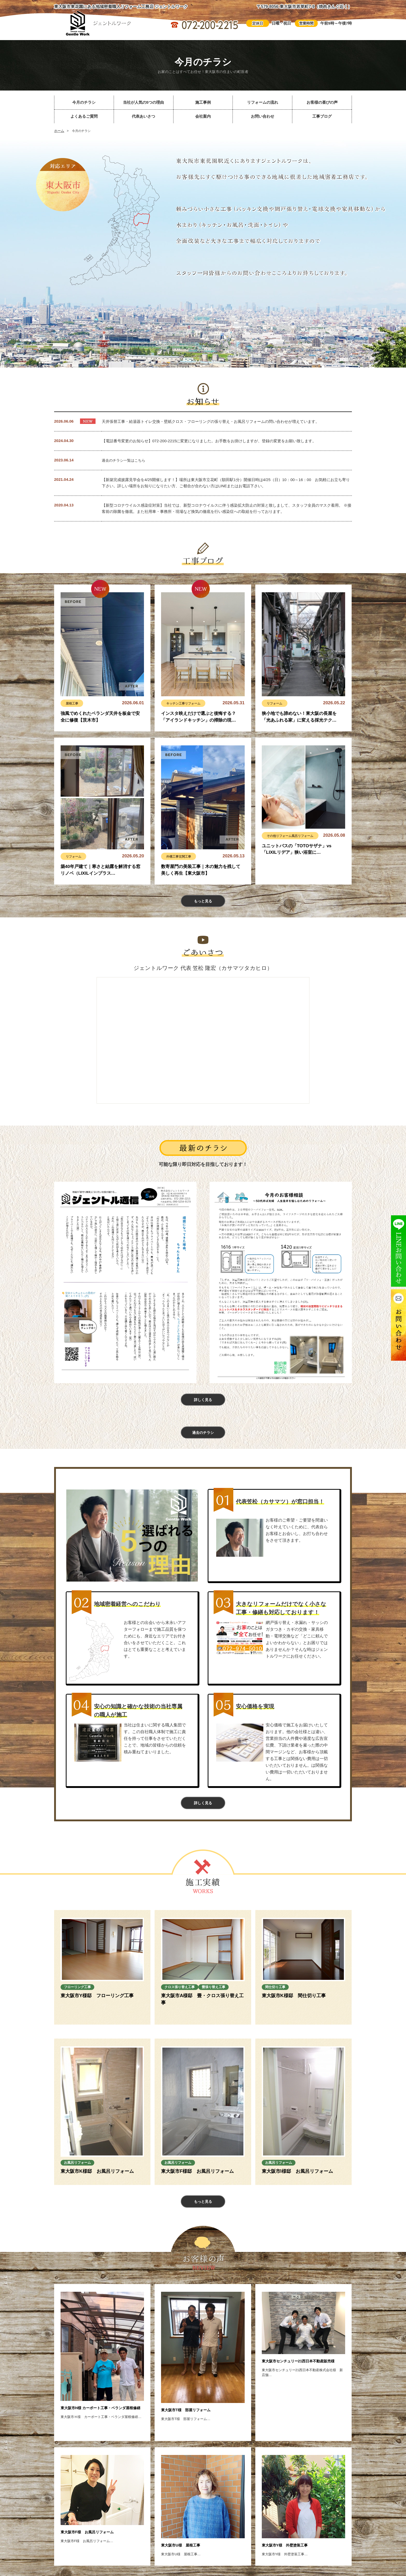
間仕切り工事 (279, 1997)
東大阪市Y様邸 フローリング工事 (97, 2007)
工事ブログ (322, 116)
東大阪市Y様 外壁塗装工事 (291, 2558)
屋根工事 (73, 703)
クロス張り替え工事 (185, 1997)
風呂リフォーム (311, 835)
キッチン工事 (178, 703)
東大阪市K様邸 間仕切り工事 (294, 2007)
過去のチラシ (203, 1440)
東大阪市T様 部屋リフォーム (192, 2422)
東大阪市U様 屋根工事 (186, 2558)
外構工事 (174, 856)
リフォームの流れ (262, 102)
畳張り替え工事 (180, 2005)
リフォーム (199, 703)
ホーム (59, 131)
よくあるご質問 (84, 116)
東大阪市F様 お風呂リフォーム (95, 2544)
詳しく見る (203, 1404)
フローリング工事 (82, 1997)
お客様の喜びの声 (322, 102)
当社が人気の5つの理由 (143, 102)
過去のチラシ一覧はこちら (125, 460)
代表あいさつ (143, 116)
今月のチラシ (84, 102)
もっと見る (203, 902)
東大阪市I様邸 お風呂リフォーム (297, 2183)
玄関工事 (189, 856)
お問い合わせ (262, 116)
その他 (272, 835)
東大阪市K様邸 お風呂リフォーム (97, 2183)
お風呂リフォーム (82, 2172)
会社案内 (203, 116)
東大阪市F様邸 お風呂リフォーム (197, 2183)
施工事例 (203, 102)
